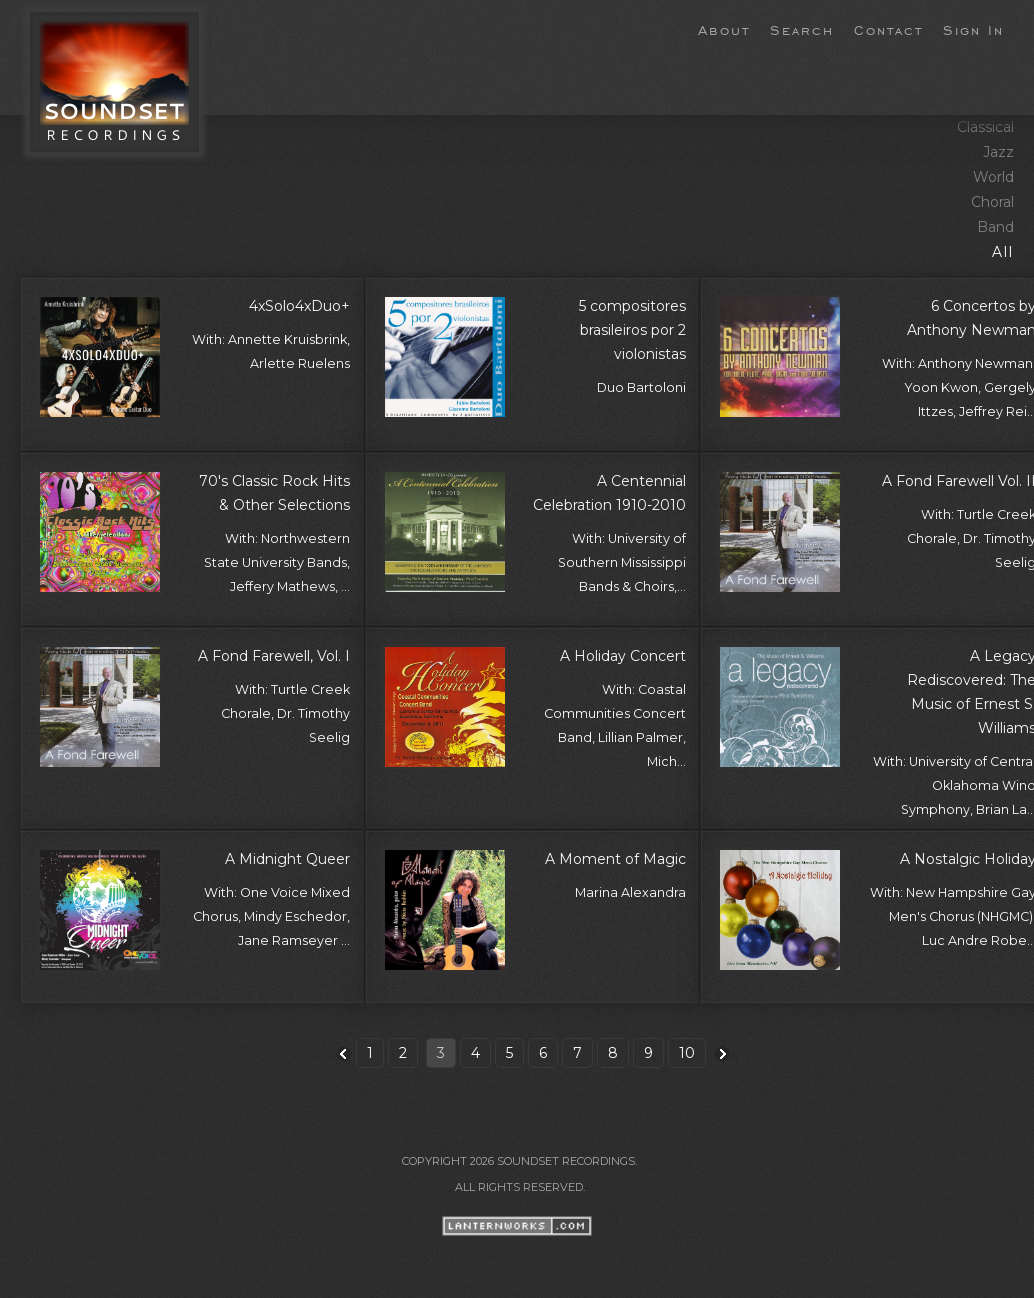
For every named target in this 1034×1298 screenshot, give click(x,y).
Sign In (973, 29)
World (993, 177)
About (724, 29)
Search (802, 29)
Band (995, 227)
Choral (992, 202)
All (1003, 252)
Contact (888, 29)
